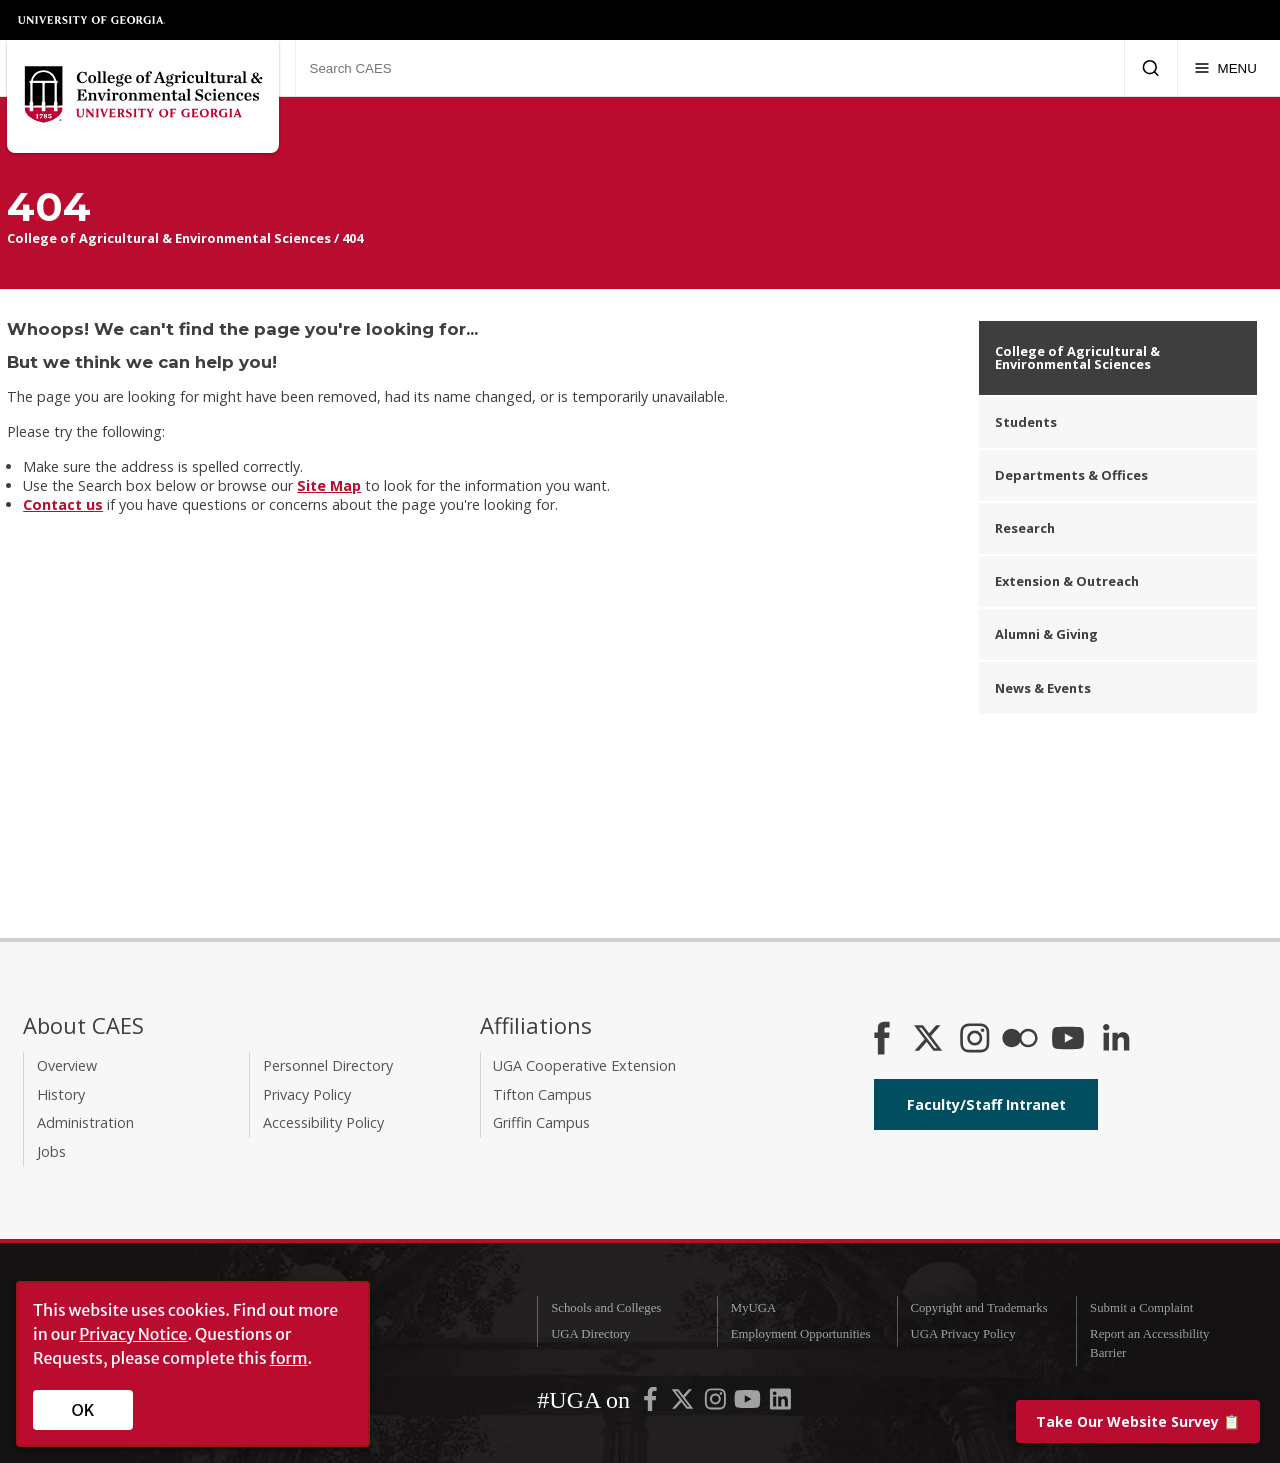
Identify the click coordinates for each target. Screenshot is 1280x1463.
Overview (67, 1065)
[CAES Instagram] (975, 1040)
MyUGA (754, 1308)
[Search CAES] (709, 68)
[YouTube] (1068, 1040)
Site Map (329, 485)
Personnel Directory (328, 1065)
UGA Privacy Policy (962, 1334)
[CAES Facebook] (882, 1040)
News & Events (1043, 688)
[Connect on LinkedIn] (1116, 1040)
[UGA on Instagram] (717, 1404)
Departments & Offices (1071, 475)
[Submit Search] (1150, 68)
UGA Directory (590, 1334)
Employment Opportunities (801, 1334)
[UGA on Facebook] (652, 1404)
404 (352, 238)
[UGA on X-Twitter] (684, 1404)
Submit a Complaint (1141, 1308)
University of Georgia (92, 20)
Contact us (63, 504)
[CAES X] (930, 1040)
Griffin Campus (541, 1122)
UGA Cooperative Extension (584, 1065)
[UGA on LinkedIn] (780, 1404)
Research (1025, 528)
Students (1026, 422)
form (289, 1358)
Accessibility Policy (323, 1122)
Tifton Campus (542, 1094)
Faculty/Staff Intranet (986, 1104)
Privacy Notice (133, 1334)
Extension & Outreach (1067, 581)
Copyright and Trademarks (978, 1308)
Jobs (51, 1151)
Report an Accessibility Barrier (1149, 1343)
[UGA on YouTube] (749, 1404)
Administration (85, 1122)
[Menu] (1225, 68)
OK (83, 1410)
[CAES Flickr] (1020, 1040)
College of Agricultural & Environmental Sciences (169, 238)
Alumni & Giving (1046, 634)
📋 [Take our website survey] (1138, 1421)
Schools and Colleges (606, 1308)
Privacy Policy (307, 1094)
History (61, 1094)
